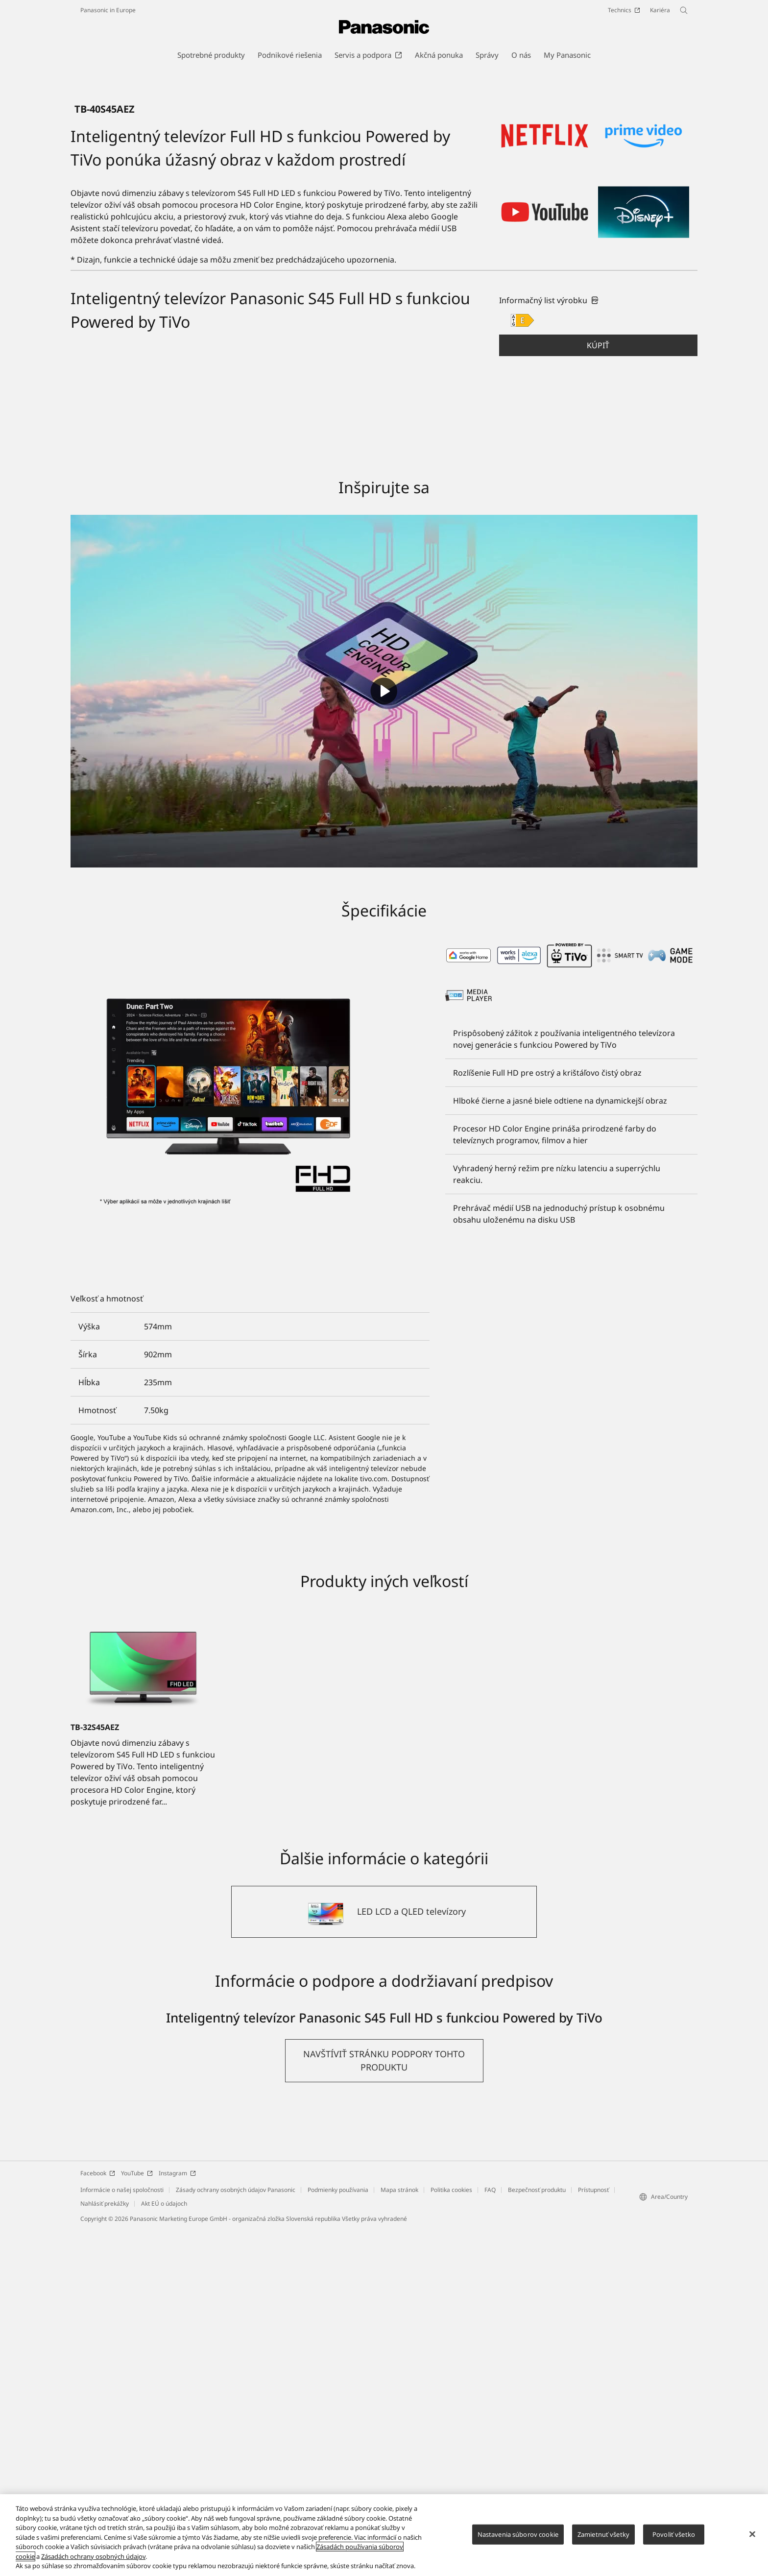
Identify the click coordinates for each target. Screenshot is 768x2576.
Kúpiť (598, 691)
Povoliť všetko (673, 2533)
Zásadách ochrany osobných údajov (93, 2556)
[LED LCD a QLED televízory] (384, 2258)
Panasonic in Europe (108, 10)
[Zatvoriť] (752, 2534)
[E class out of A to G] (522, 666)
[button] (598, 691)
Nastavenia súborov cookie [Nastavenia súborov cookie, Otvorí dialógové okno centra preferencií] (518, 2533)
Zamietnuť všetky (603, 2533)
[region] (384, 2535)
